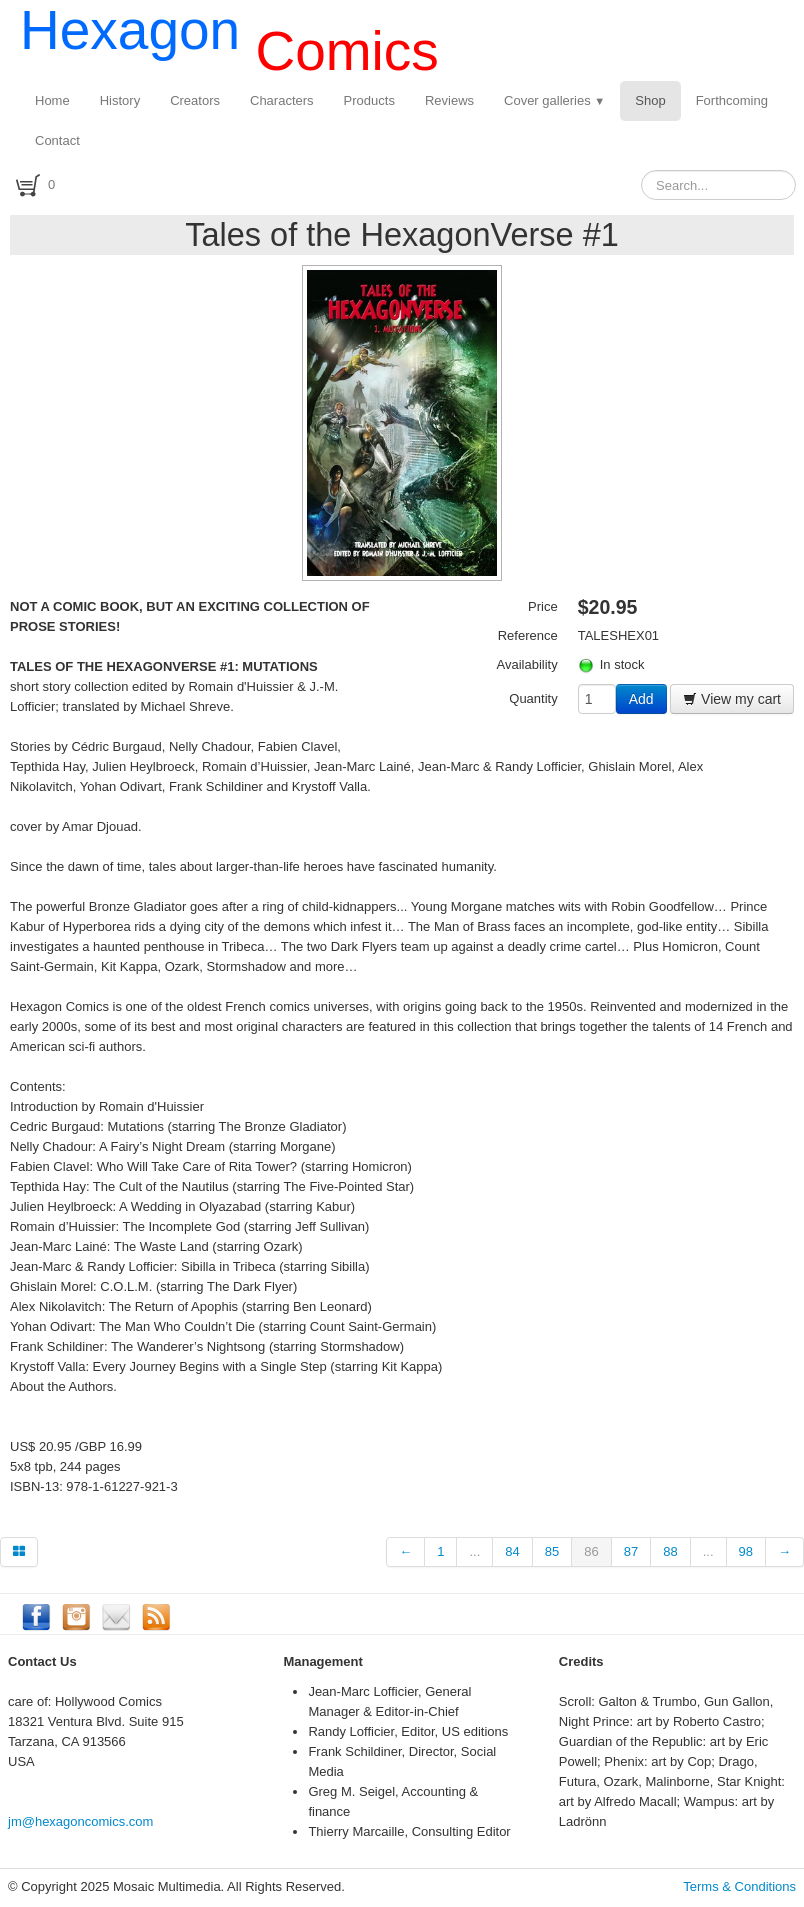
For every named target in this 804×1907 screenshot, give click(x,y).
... (474, 1551)
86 (591, 1551)
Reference (528, 635)
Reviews (449, 100)
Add (641, 699)
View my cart (732, 699)
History (120, 100)
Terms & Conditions (739, 1886)
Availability (527, 664)
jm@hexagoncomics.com (80, 1821)
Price (543, 606)
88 (670, 1551)
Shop (650, 100)
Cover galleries (554, 100)
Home (52, 100)
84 (512, 1551)
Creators (195, 100)
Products (369, 100)
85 (552, 1551)
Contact (57, 140)
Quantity (533, 698)
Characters (282, 100)
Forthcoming (732, 100)
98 (746, 1551)
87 (631, 1551)
